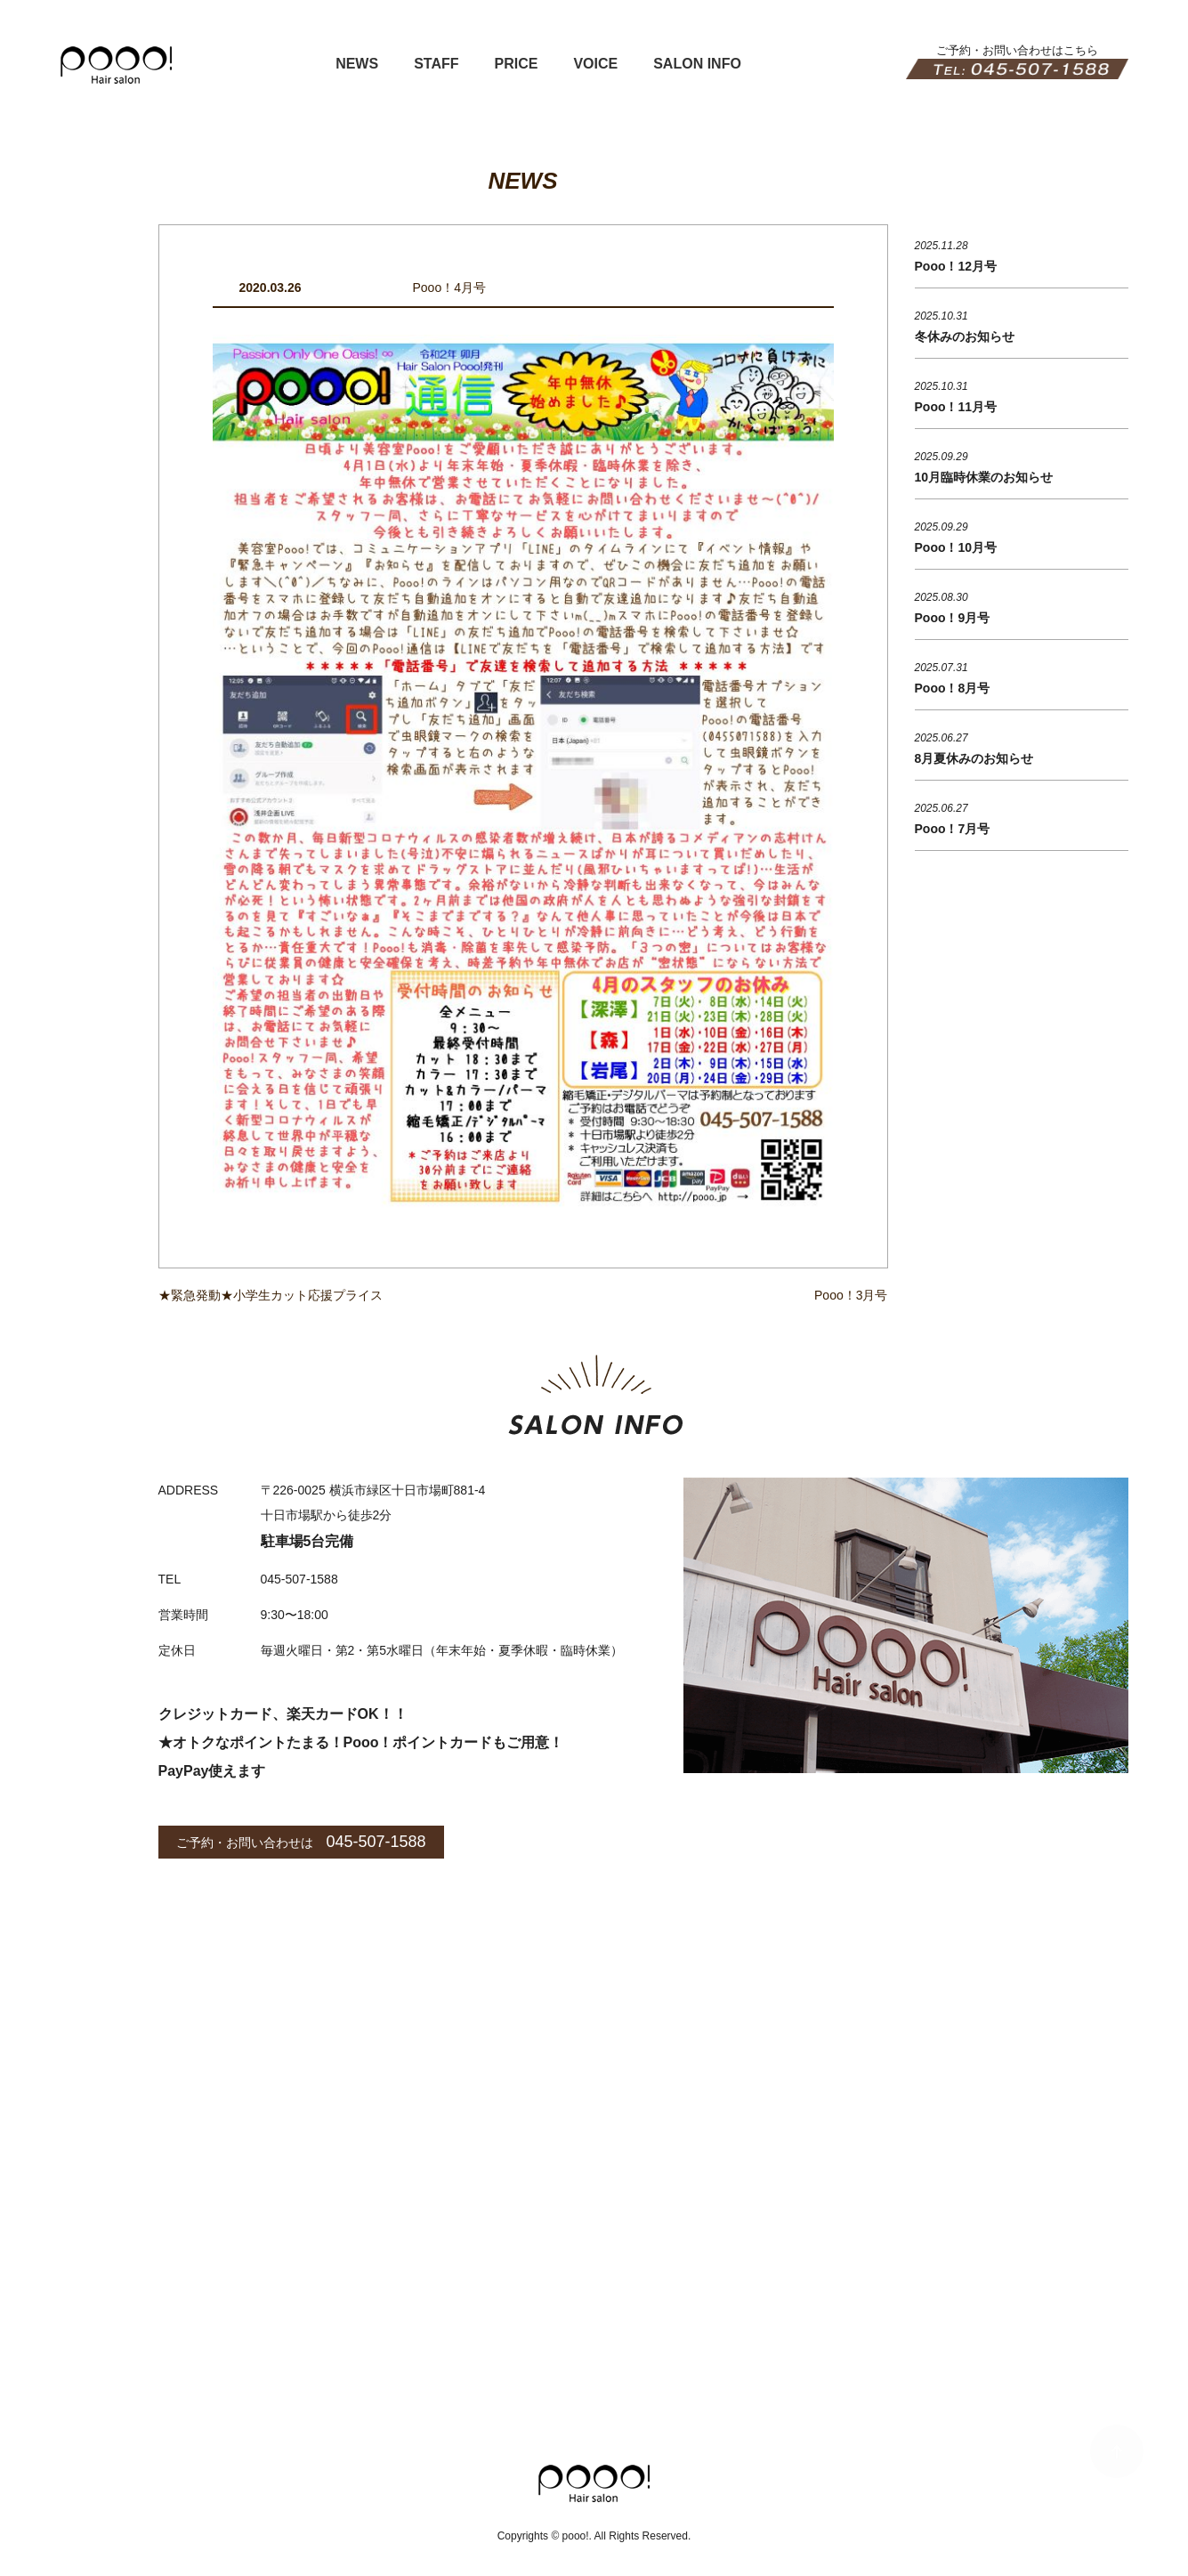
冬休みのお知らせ (964, 336)
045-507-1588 (376, 1842)
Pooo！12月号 (956, 266)
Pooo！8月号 (952, 688)
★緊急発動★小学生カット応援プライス (270, 1295)
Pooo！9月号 (952, 618)
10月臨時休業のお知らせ (984, 477)
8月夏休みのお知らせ (974, 758)
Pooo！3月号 (850, 1295)
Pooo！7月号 (952, 829)
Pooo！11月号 (956, 407)
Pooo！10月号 (956, 547)
